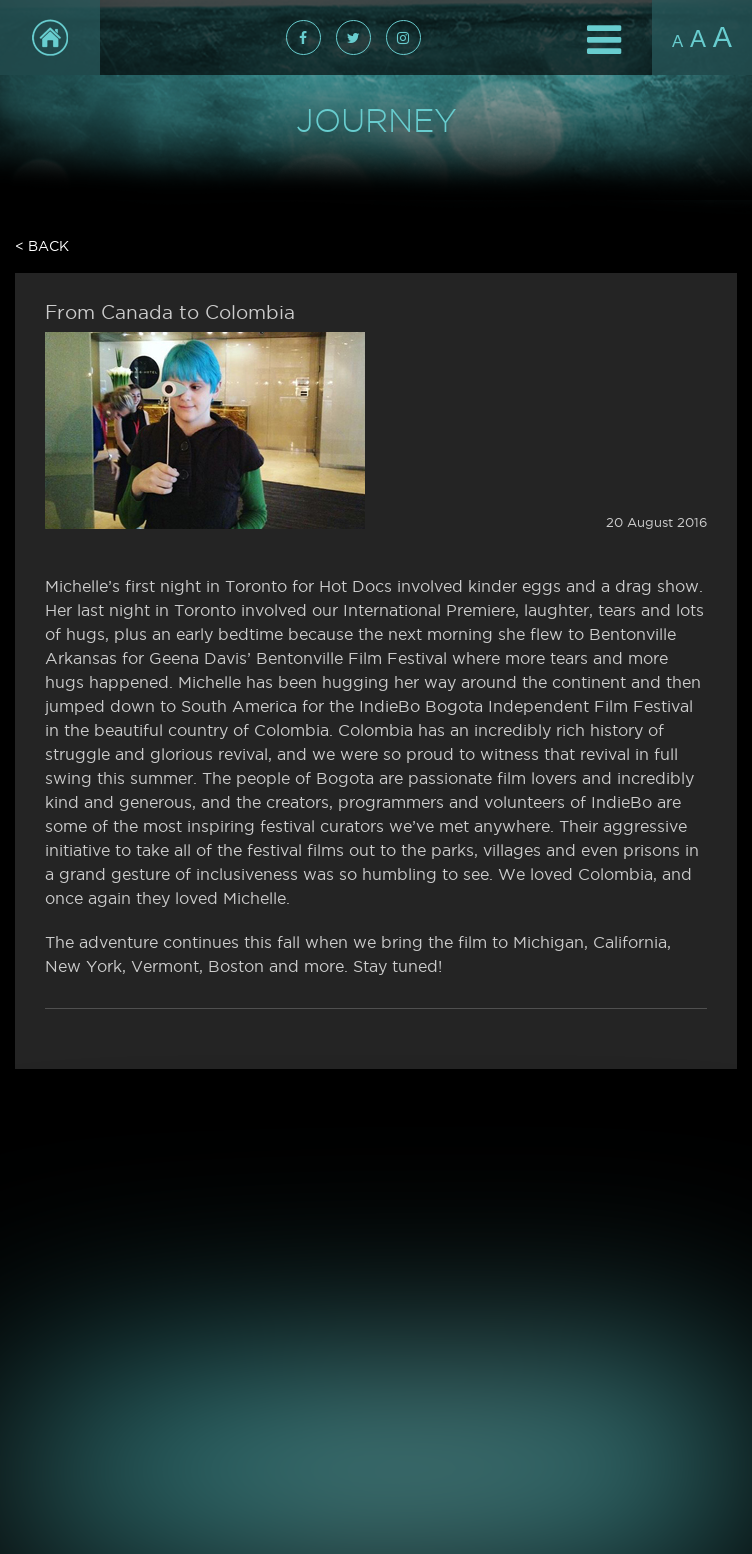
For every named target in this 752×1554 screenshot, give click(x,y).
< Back (42, 246)
